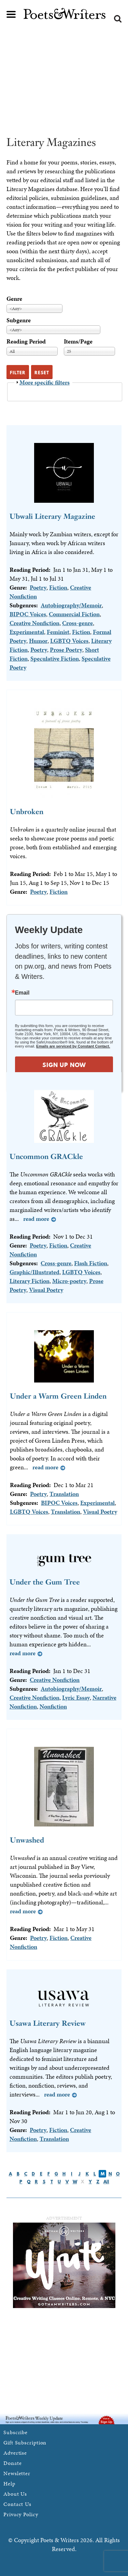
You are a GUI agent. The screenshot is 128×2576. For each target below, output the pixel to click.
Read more (36, 1218)
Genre (14, 298)
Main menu (11, 14)
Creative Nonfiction (34, 623)
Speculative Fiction (54, 658)
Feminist (58, 632)
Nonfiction (53, 1706)
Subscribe (15, 2432)
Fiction (58, 587)
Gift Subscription (24, 2442)
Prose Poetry (66, 649)
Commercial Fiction (74, 614)
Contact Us (17, 2504)
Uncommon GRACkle (46, 1156)
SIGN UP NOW (64, 1065)
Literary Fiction (29, 1281)
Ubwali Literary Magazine (52, 516)
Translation (64, 1493)
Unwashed (27, 1840)
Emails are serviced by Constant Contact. (73, 1046)
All (106, 2182)
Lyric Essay (76, 1697)
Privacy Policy (20, 2514)
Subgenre (18, 320)
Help (9, 2483)
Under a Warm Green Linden (58, 1396)
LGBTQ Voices (69, 640)
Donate (12, 2463)
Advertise (15, 2453)
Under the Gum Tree (45, 1582)
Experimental (27, 632)
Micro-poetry (69, 1281)
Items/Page (78, 341)
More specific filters (44, 382)
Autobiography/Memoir (71, 605)
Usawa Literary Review (48, 2023)
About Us (15, 2494)
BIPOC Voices (28, 614)
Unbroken (26, 811)
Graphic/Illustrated (34, 1272)
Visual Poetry (46, 1289)
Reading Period (26, 341)
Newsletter (16, 2473)
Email (22, 993)
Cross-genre (77, 623)
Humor (38, 640)
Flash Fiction (90, 1263)
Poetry (38, 587)
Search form (118, 19)
